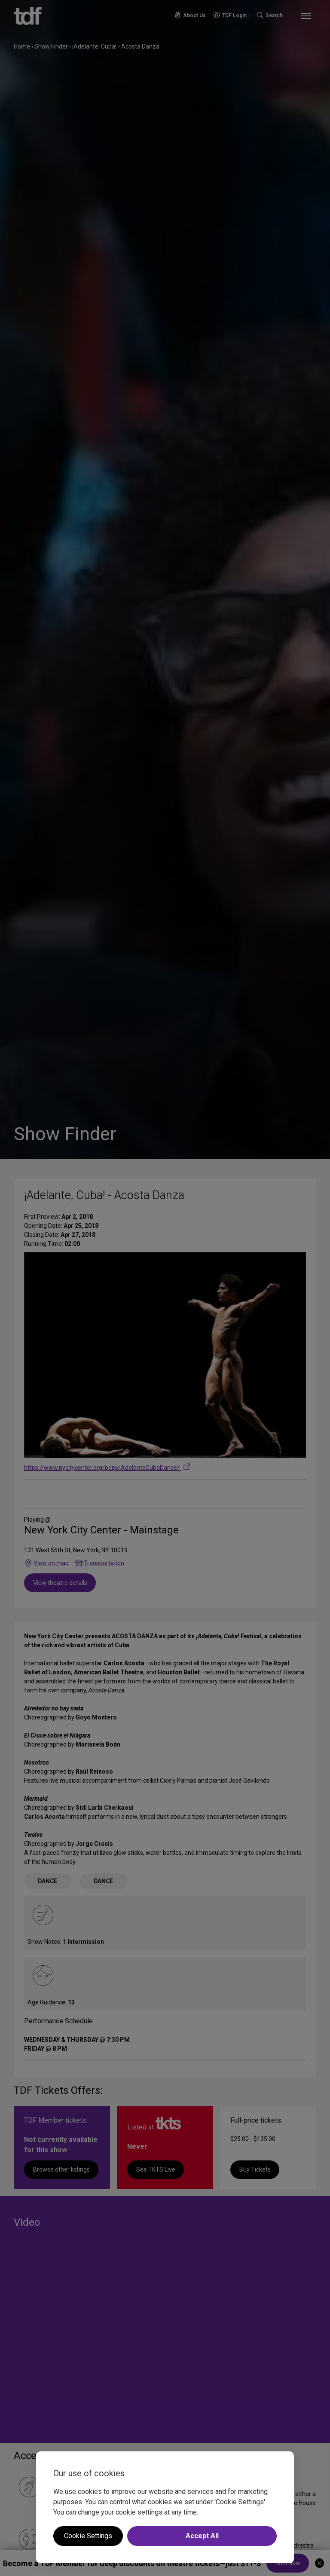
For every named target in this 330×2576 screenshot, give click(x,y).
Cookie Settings (88, 2536)
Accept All (202, 2536)
